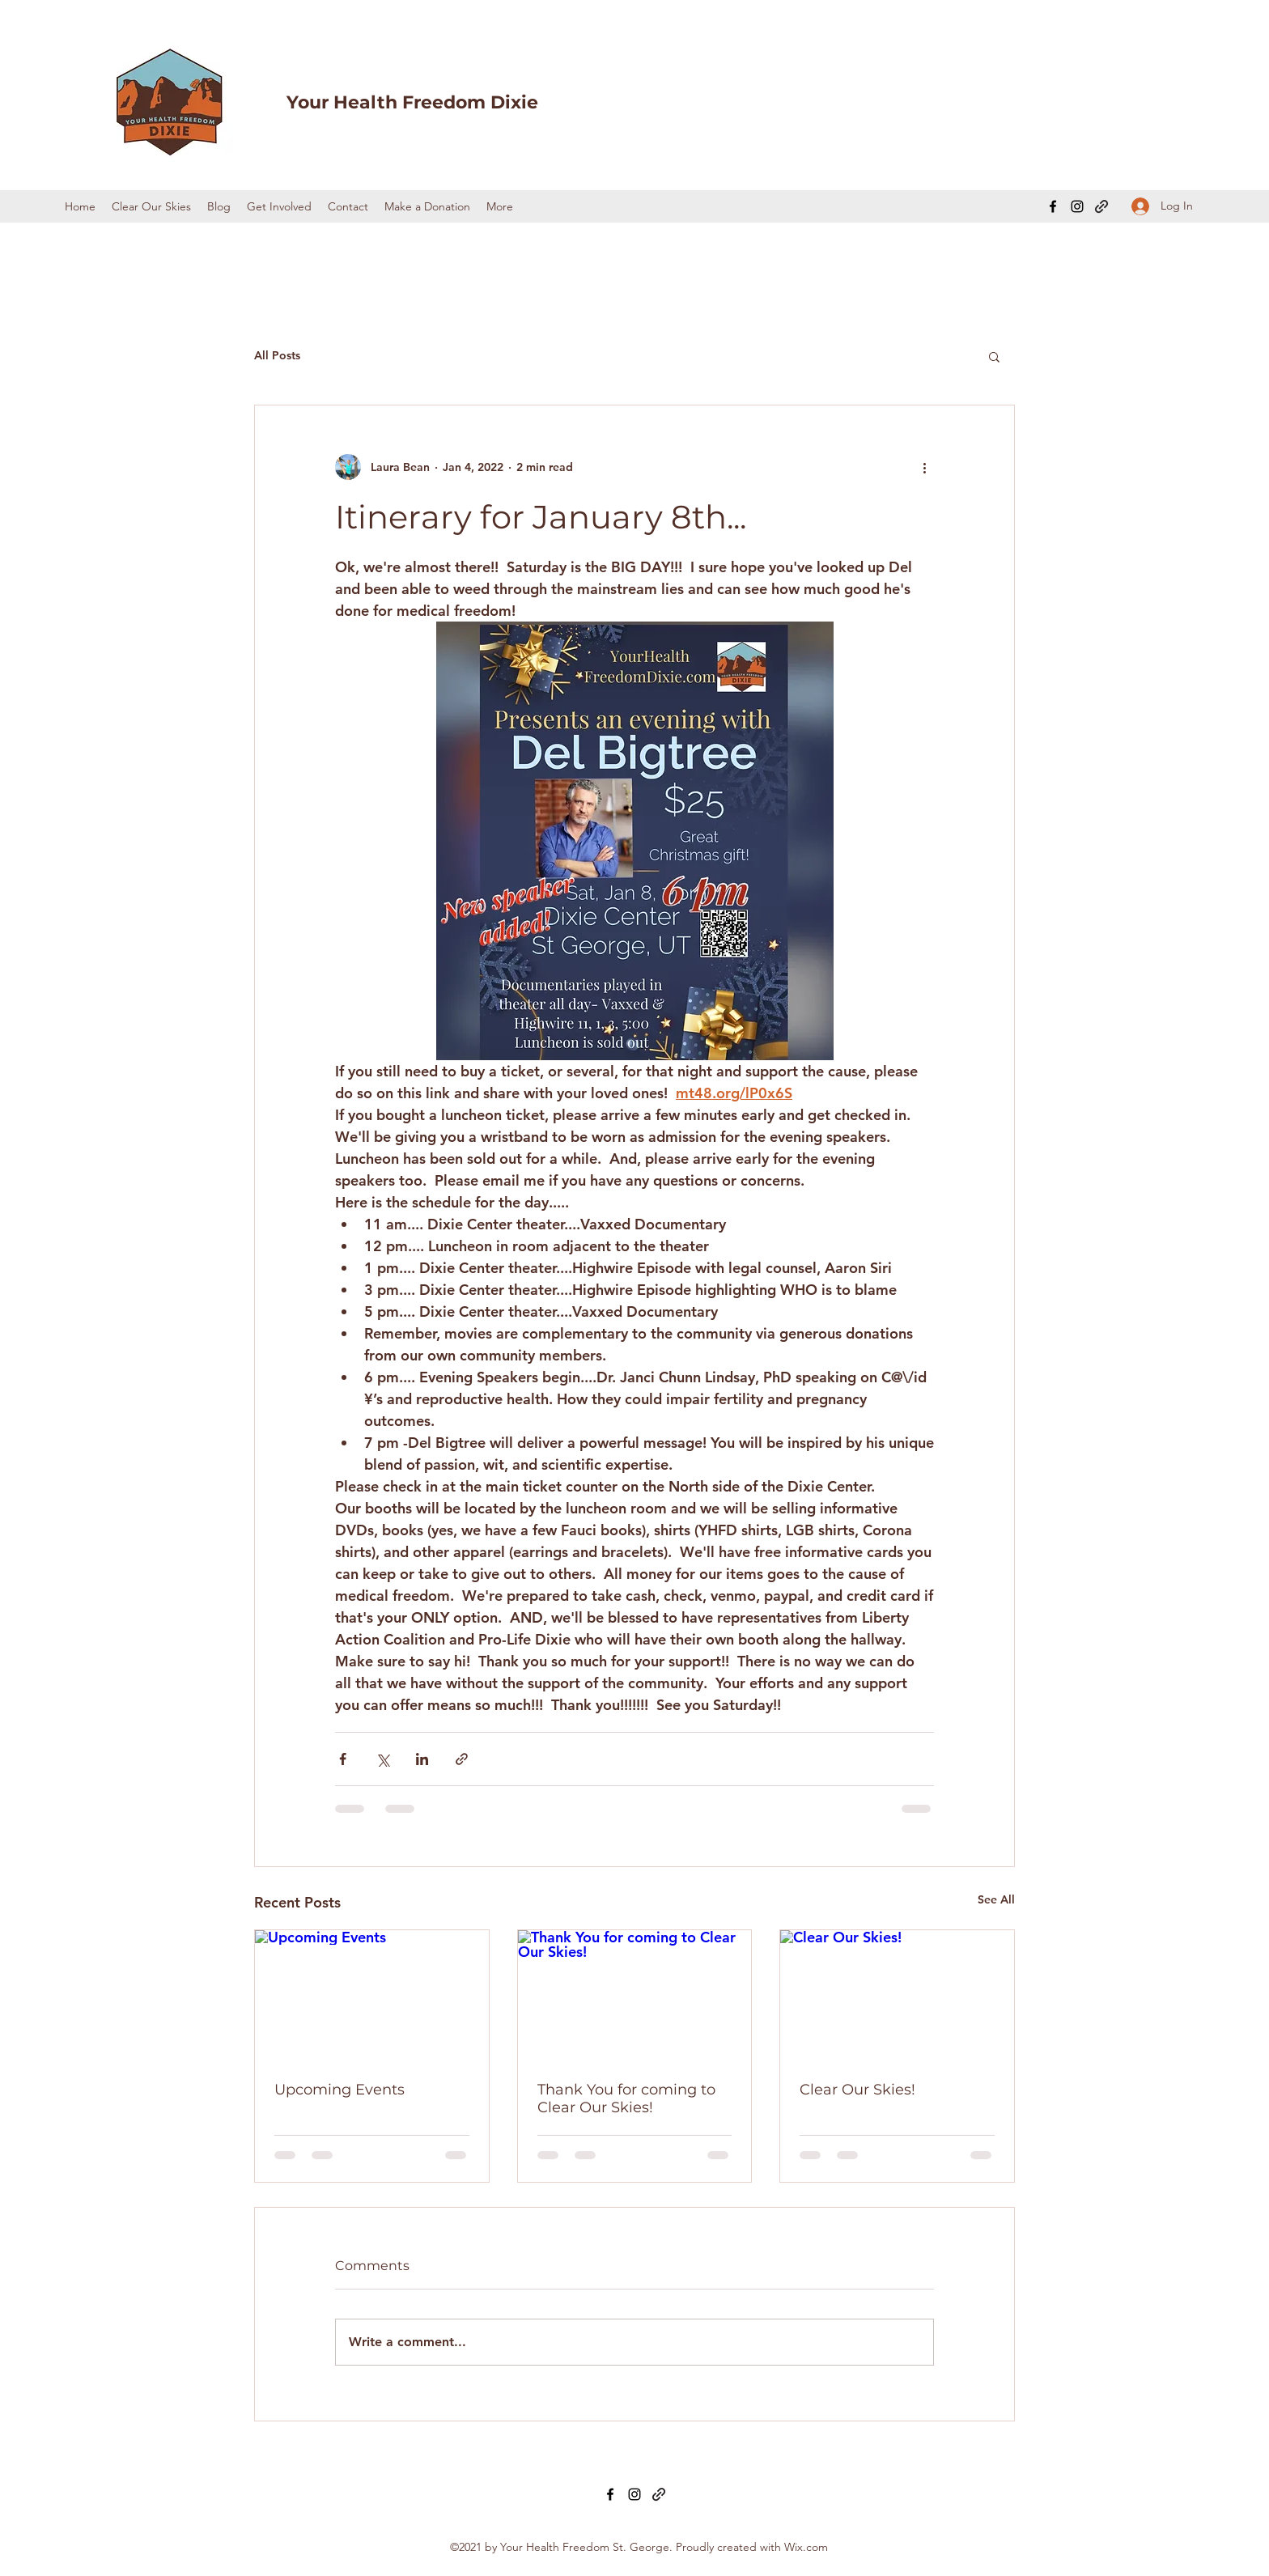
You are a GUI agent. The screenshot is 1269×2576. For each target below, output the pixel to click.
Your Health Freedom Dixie (412, 102)
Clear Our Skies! (857, 2090)
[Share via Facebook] (342, 1759)
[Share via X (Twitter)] (382, 1759)
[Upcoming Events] (372, 1995)
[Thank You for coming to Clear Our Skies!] (635, 1995)
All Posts (277, 355)
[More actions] (924, 467)
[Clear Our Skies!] (897, 1995)
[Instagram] (1077, 206)
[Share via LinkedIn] (422, 1759)
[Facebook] (1053, 206)
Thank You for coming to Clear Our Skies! (626, 2098)
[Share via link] (461, 1759)
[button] (994, 356)
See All (996, 1899)
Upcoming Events (339, 2090)
